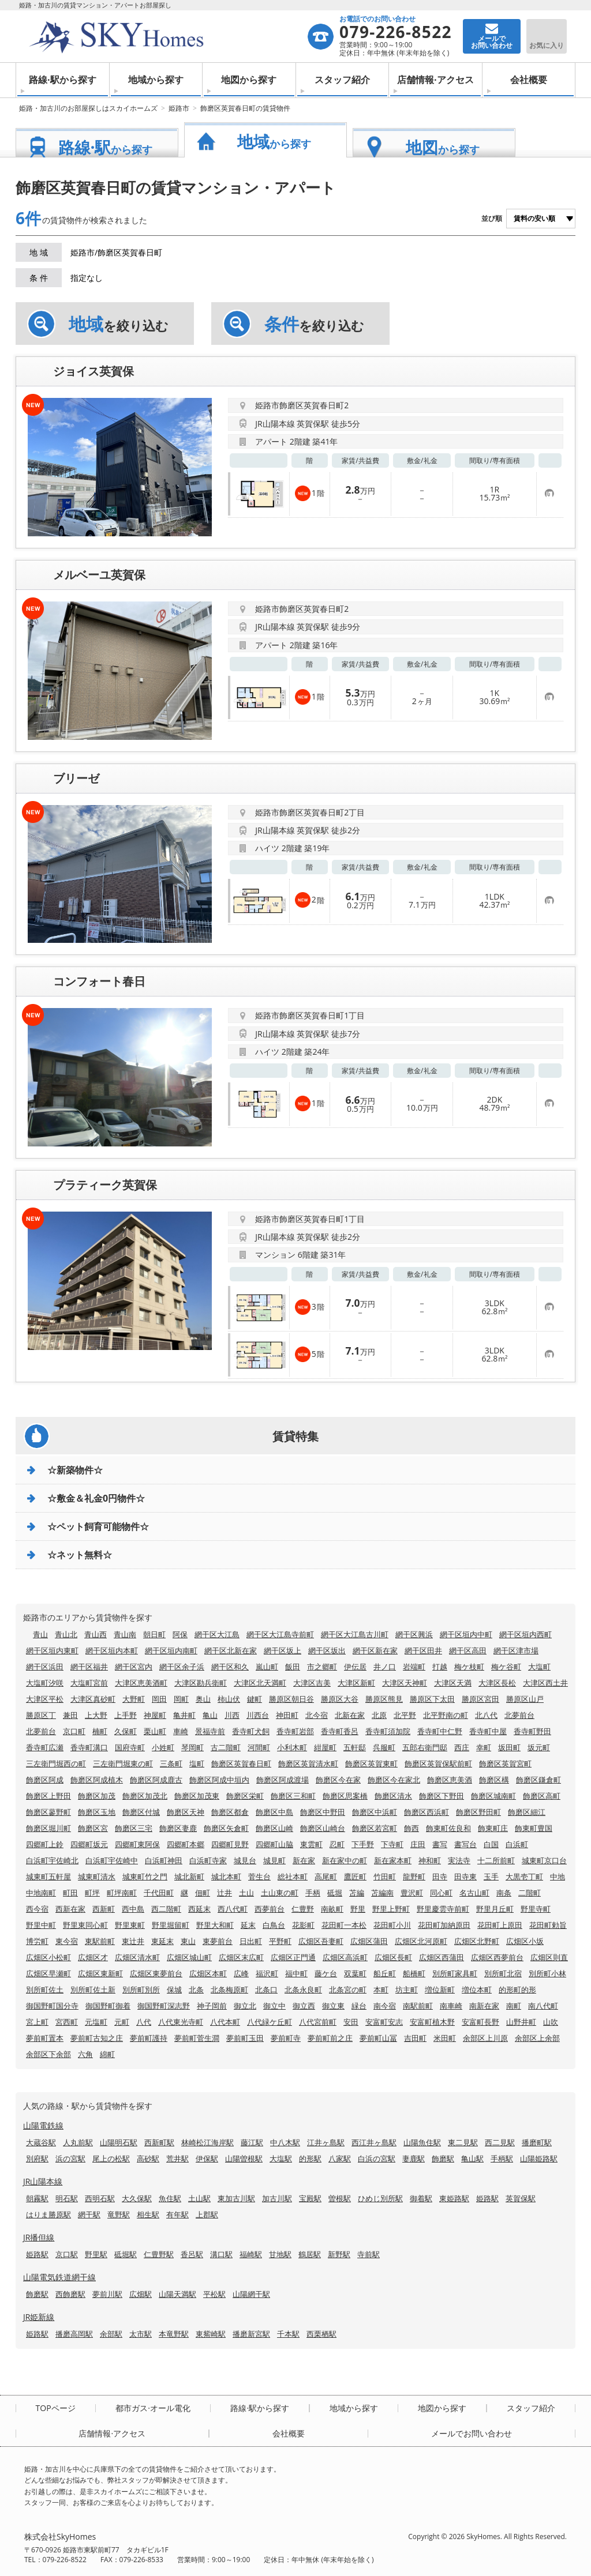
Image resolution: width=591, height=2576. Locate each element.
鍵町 (254, 1699)
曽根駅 (339, 2198)
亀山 (210, 1715)
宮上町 (37, 2022)
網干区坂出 (327, 1650)
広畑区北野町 (476, 1941)
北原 (379, 1715)
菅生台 (259, 1876)
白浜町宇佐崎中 (111, 1860)
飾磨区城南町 (493, 1796)
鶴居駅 (309, 2254)
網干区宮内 (133, 1666)
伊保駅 (207, 2158)
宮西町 (66, 2022)
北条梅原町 (229, 1989)
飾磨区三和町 (293, 1796)
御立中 (274, 2005)
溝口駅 (221, 2254)
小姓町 (163, 1747)
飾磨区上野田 (48, 1796)
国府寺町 (130, 1747)
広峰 (241, 1973)
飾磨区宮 (93, 1828)
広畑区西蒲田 (441, 1957)
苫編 (356, 1892)
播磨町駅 (537, 2142)
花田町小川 (392, 1925)
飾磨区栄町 (245, 1796)
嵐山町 (267, 1666)
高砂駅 (148, 2158)
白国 (491, 1844)
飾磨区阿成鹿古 (156, 1779)
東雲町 (311, 1844)
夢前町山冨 (378, 2038)
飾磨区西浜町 (426, 1812)
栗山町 (155, 1731)
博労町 (37, 1941)
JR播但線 (38, 2237)
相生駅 (148, 2214)
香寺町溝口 (89, 1747)
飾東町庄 (493, 1828)
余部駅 (111, 2334)
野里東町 (130, 1925)
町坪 (92, 1892)
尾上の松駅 (111, 2158)
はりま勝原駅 (48, 2214)
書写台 (465, 1844)
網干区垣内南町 (171, 1650)
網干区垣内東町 (52, 1650)
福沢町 (267, 1973)
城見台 (245, 1860)
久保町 (125, 1731)
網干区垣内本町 (111, 1650)
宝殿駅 (310, 2198)
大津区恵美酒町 (141, 1683)
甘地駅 (280, 2254)
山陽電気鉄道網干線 (59, 2277)
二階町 (529, 1892)
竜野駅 (118, 2214)
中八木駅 (285, 2142)
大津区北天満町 (260, 1683)
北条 (196, 1989)
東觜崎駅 (211, 2334)
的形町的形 (517, 1989)
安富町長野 (480, 2022)
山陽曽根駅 (244, 2158)
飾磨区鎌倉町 (538, 1779)
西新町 (103, 1909)
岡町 (181, 1699)
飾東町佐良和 (448, 1828)
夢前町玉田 (245, 2038)
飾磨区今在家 (338, 1779)
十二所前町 (496, 1860)
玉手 (491, 1876)
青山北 (66, 1634)
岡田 (159, 1699)
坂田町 (509, 1747)
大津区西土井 (545, 1683)
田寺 (439, 1876)
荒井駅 (177, 2158)
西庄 (461, 1747)
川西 (232, 1715)
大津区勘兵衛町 (200, 1683)
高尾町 (326, 1876)
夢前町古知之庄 (96, 2038)
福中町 (296, 1973)
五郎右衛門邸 (424, 1747)
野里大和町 (215, 1925)
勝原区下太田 (432, 1699)
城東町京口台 (544, 1860)
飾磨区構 (494, 1779)
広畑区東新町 (100, 1973)
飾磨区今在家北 (394, 1779)
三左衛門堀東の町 (123, 1763)
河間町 (259, 1747)
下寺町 (392, 1844)
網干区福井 (89, 1666)
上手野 (125, 1715)
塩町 (196, 1763)
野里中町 (41, 1925)
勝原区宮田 (480, 1699)
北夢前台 (519, 1715)
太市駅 (140, 2334)
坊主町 (406, 1989)
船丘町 (384, 1973)
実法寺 (459, 1860)
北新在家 (350, 1715)
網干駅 (89, 2214)
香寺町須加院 (387, 1731)
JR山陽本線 (42, 2181)
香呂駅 (192, 2254)
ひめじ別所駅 (380, 2198)
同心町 (441, 1892)
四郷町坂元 (89, 1844)
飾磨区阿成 (44, 1779)
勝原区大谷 (339, 1699)
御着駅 (421, 2198)
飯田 (292, 1666)
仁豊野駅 (159, 2254)
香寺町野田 (532, 1731)
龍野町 (414, 1876)
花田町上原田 (499, 1925)
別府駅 (37, 2158)
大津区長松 (497, 1683)
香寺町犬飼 (251, 1731)
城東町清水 (96, 1876)
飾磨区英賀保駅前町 (438, 1763)
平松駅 (214, 2294)
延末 (248, 1925)
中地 (557, 1876)
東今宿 (66, 1941)
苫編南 (382, 1892)
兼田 (70, 1715)
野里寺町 (536, 1909)
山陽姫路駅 (539, 2158)
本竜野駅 (174, 2334)
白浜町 (517, 1844)
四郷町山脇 (274, 1844)
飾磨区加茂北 (144, 1796)
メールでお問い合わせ (471, 2434)
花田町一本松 (343, 1925)
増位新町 (440, 1989)
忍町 (337, 1844)
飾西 (411, 1828)
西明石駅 (100, 2198)
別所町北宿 (503, 1973)
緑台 (358, 2005)
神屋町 (155, 1715)
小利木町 (292, 1747)
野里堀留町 (170, 1925)
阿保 (180, 1634)
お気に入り (546, 45)
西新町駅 (159, 2142)
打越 (439, 1666)
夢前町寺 (286, 2038)
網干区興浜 (414, 1634)
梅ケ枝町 (469, 1666)
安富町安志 (384, 2022)
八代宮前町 (317, 2022)
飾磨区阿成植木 (96, 1779)
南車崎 (451, 2005)
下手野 (362, 1844)
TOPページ (56, 2408)
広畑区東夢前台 (156, 1973)
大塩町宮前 (89, 1683)
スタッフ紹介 (342, 79)
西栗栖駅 (321, 2334)
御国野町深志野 (163, 2005)
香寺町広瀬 (44, 1747)
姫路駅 (487, 2198)
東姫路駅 (454, 2198)
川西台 (257, 1715)
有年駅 (177, 2214)
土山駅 (199, 2198)
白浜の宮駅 (376, 2158)
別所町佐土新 (92, 1989)
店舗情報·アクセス (435, 79)
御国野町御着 (107, 2005)
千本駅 (288, 2334)
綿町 (107, 2054)
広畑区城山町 (189, 1957)
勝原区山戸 (525, 1699)
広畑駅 (140, 2294)
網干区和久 (230, 1666)
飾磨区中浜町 (374, 1812)
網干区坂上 (282, 1650)
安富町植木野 (432, 2022)
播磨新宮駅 (251, 2334)
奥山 (203, 1699)
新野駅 (339, 2254)
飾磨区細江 (526, 1812)
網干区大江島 (217, 1634)
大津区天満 (453, 1683)
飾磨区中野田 (322, 1812)
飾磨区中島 (274, 1812)
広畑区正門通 (293, 1957)
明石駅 (66, 2198)
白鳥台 (274, 1925)
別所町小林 (547, 1973)
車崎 (180, 1731)
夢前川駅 (107, 2294)
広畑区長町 (393, 1957)
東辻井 (133, 1941)
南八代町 (543, 2005)
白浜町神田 (163, 1860)
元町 (121, 2022)
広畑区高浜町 (345, 1957)
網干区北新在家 (230, 1650)
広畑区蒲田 (369, 1941)
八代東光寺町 (180, 2022)
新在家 (304, 1860)
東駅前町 (100, 1941)
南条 (503, 1892)
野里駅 (96, 2254)
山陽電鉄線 (43, 2125)
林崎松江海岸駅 (207, 2142)
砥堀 (334, 1892)
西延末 (199, 1909)
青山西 (95, 1634)
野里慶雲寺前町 (443, 1909)
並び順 (491, 218)
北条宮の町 (347, 1989)
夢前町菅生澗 (196, 2038)
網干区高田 (468, 1650)
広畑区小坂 (525, 1941)
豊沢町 (412, 1892)
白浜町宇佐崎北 (52, 1860)
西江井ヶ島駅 (374, 2142)
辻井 (224, 1892)
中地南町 (41, 1892)
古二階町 (226, 1747)
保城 (174, 1989)
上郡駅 (207, 2214)
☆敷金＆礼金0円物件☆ (96, 1498)
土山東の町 (279, 1892)
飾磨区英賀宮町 (505, 1763)
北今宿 (316, 1715)
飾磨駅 (443, 2158)
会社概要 (528, 79)
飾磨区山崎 (274, 1828)
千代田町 (159, 1892)
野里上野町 (391, 1909)
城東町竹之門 (144, 1876)
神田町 (287, 1715)
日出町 (251, 1941)
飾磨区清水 (393, 1796)
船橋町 (414, 1973)
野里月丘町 (495, 1909)
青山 (40, 1634)
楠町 (99, 1731)
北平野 (405, 1715)
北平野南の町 (445, 1715)
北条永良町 (303, 1989)
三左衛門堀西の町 (56, 1763)
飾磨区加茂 (96, 1796)
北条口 (266, 1989)
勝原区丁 (41, 1715)
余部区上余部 (537, 2038)
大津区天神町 (404, 1683)
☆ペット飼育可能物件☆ (98, 1526)
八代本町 (225, 2022)
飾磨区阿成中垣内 (219, 1779)
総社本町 (293, 1876)
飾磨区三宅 (133, 1828)
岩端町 (414, 1666)
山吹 (550, 2022)
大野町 (133, 1699)
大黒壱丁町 (524, 1876)
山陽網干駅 (251, 2294)
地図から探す (248, 79)
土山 (246, 1892)
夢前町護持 (148, 2038)
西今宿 (37, 1909)
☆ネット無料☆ (79, 1554)
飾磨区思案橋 (345, 1796)
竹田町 (384, 1876)
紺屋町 (325, 1747)
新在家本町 (393, 1860)
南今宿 (384, 2005)
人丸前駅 (78, 2142)
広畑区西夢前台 (497, 1957)
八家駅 (339, 2158)
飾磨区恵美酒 (449, 1779)
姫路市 (179, 108)
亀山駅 (472, 2158)
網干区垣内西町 (525, 1634)
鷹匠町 (355, 1876)
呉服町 (384, 1747)
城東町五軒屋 (48, 1876)
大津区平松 (44, 1699)
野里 (357, 1909)
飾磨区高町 (541, 1796)
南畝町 (332, 1909)
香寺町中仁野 (439, 1731)
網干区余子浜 (181, 1666)
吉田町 (415, 2038)
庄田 (417, 1844)
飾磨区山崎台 (322, 1828)
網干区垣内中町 (466, 1634)
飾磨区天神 (185, 1812)
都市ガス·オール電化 (152, 2408)
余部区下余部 (48, 2054)
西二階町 (166, 1909)
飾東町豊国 (533, 1828)
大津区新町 (356, 1683)
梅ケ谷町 (506, 1666)
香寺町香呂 (339, 1731)
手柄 (312, 1892)
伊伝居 (355, 1666)
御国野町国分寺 (52, 2005)
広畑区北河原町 (421, 1941)
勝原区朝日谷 (291, 1699)
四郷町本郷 (185, 1844)
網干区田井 (423, 1650)
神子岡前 (212, 2005)
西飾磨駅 (70, 2294)
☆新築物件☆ (75, 1470)
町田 (70, 1892)
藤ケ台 (326, 1973)
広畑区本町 (208, 1973)
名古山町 (474, 1892)
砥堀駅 (125, 2254)
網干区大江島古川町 (354, 1634)
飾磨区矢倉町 (226, 1828)
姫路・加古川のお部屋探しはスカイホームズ (88, 108)
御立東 (333, 2005)
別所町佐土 (44, 1989)
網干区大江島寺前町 (280, 1634)
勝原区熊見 (384, 1699)
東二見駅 (463, 2142)
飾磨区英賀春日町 (241, 1763)
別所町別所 (141, 1989)
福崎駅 (251, 2254)
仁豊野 (302, 1909)
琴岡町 (192, 1747)
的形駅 (310, 2158)
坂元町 (539, 1747)
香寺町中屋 (488, 1731)
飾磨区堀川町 (48, 1828)
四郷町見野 (230, 1844)
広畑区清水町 (137, 1957)
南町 (513, 2005)
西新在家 (70, 1909)
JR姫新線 (38, 2316)
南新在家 (484, 2005)
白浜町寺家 (208, 1860)
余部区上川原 (485, 2038)
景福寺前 (210, 1731)
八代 (143, 2022)
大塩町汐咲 (44, 1683)
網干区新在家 (375, 1650)
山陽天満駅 (177, 2294)
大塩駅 (281, 2158)
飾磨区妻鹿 (178, 1828)
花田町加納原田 (444, 1925)
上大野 (96, 1715)
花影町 (303, 1925)
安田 (350, 2022)
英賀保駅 (521, 2198)
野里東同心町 (85, 1925)
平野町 (280, 1941)
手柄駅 (502, 2158)
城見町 (274, 1860)
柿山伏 (229, 1699)
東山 (188, 1941)
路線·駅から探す (62, 79)
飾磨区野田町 (478, 1812)
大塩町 (539, 1666)
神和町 (429, 1860)
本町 (380, 1989)
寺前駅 (368, 2254)
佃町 (202, 1892)
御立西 (304, 2005)
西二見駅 (500, 2142)
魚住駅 (170, 2198)
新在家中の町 (344, 1860)
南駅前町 (418, 2005)
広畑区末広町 (241, 1957)
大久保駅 (137, 2198)
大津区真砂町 (92, 1699)
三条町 (171, 1763)
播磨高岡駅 (74, 2334)
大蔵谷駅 (41, 2142)
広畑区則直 (549, 1957)
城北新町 (189, 1876)
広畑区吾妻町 (320, 1941)
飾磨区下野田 (441, 1796)
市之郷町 (322, 1666)
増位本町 (477, 1989)
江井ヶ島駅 (326, 2142)
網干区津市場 (515, 1650)
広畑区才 (93, 1957)
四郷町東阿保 (137, 1844)
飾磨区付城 (141, 1812)
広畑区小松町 (48, 1957)
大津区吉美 (312, 1683)
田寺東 (465, 1876)
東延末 (162, 1941)
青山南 (125, 1634)
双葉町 (355, 1973)
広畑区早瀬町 (48, 1973)
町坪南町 (122, 1892)
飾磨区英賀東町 (371, 1763)
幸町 (483, 1747)
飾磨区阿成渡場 (282, 1779)
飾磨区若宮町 (374, 1828)
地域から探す (156, 79)
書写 (439, 1844)
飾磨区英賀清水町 (308, 1763)
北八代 (486, 1715)
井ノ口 (384, 1666)
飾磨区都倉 (230, 1812)
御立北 (245, 2005)
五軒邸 (354, 1747)
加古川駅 (277, 2198)
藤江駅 (252, 2142)
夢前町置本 (44, 2038)
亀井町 (184, 1715)
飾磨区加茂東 (196, 1796)
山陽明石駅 (118, 2142)
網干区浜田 (44, 1666)
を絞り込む (119, 324)
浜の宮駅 (70, 2158)
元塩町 (96, 2022)
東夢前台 (218, 1941)
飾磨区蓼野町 (48, 1812)
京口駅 (66, 2254)
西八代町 (233, 1909)
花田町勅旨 (548, 1925)
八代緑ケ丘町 (269, 2022)
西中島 (133, 1909)
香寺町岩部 (295, 1731)
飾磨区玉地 (96, 1812)
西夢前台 (270, 1909)
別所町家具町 (454, 1973)
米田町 (444, 2038)
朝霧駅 (37, 2198)
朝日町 (154, 1634)
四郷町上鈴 (44, 1844)
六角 (85, 2054)
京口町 (74, 1731)
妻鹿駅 (413, 2158)
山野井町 (521, 2022)
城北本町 (226, 1876)
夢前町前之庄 (330, 2038)
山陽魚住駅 (422, 2142)
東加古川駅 (236, 2198)
